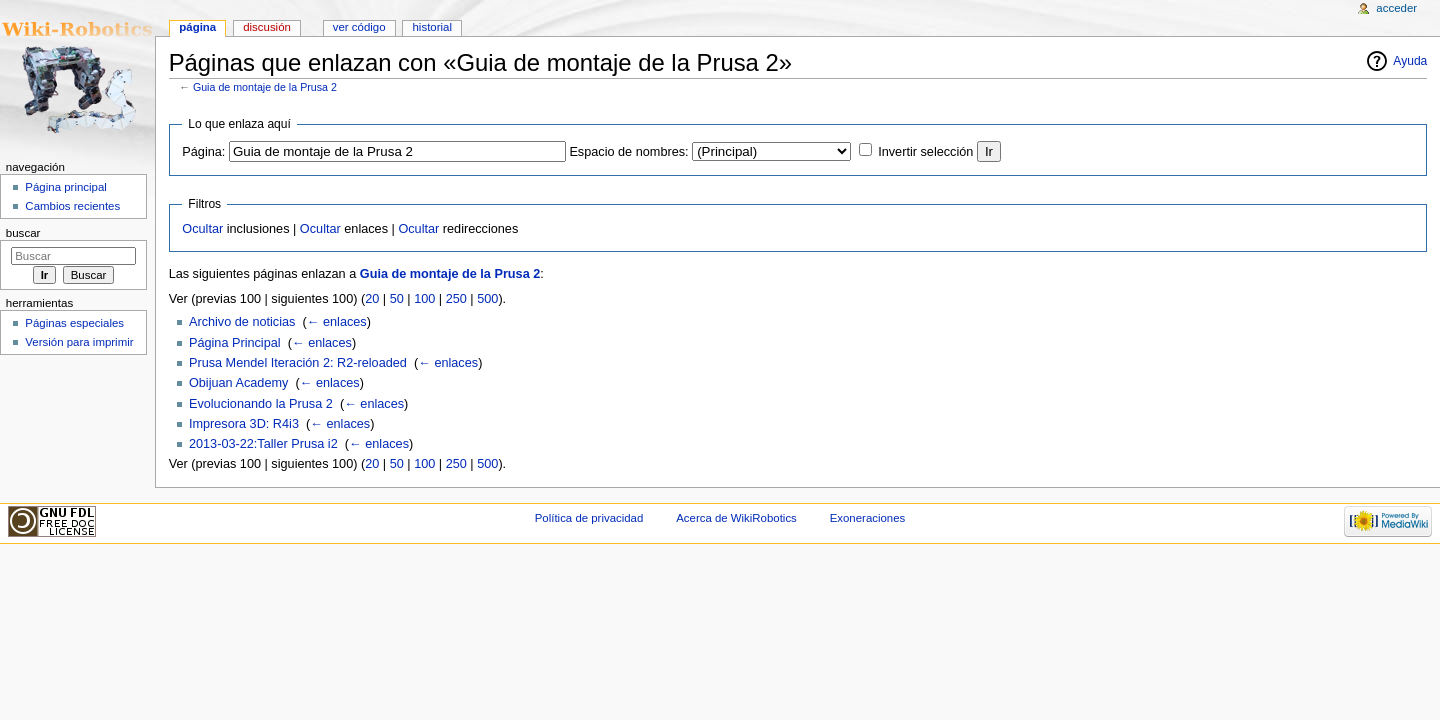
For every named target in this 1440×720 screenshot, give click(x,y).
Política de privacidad (589, 518)
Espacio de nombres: (628, 152)
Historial (432, 27)
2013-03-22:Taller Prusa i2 (263, 444)
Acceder (1396, 8)
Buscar (23, 233)
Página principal (66, 187)
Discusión (267, 27)
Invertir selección (925, 152)
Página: (203, 152)
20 (372, 299)
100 (424, 299)
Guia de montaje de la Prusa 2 (265, 87)
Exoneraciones (868, 518)
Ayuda (1410, 61)
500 (487, 299)
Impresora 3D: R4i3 (244, 424)
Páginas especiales (74, 323)
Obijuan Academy (238, 383)
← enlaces (337, 322)
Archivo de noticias (242, 322)
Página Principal (235, 343)
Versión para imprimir (79, 342)
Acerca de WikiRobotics (736, 518)
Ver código (359, 27)
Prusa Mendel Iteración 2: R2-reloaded (298, 363)
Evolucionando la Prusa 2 (261, 404)
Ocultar (202, 229)
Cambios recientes (72, 206)
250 (456, 299)
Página (197, 27)
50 (397, 299)
